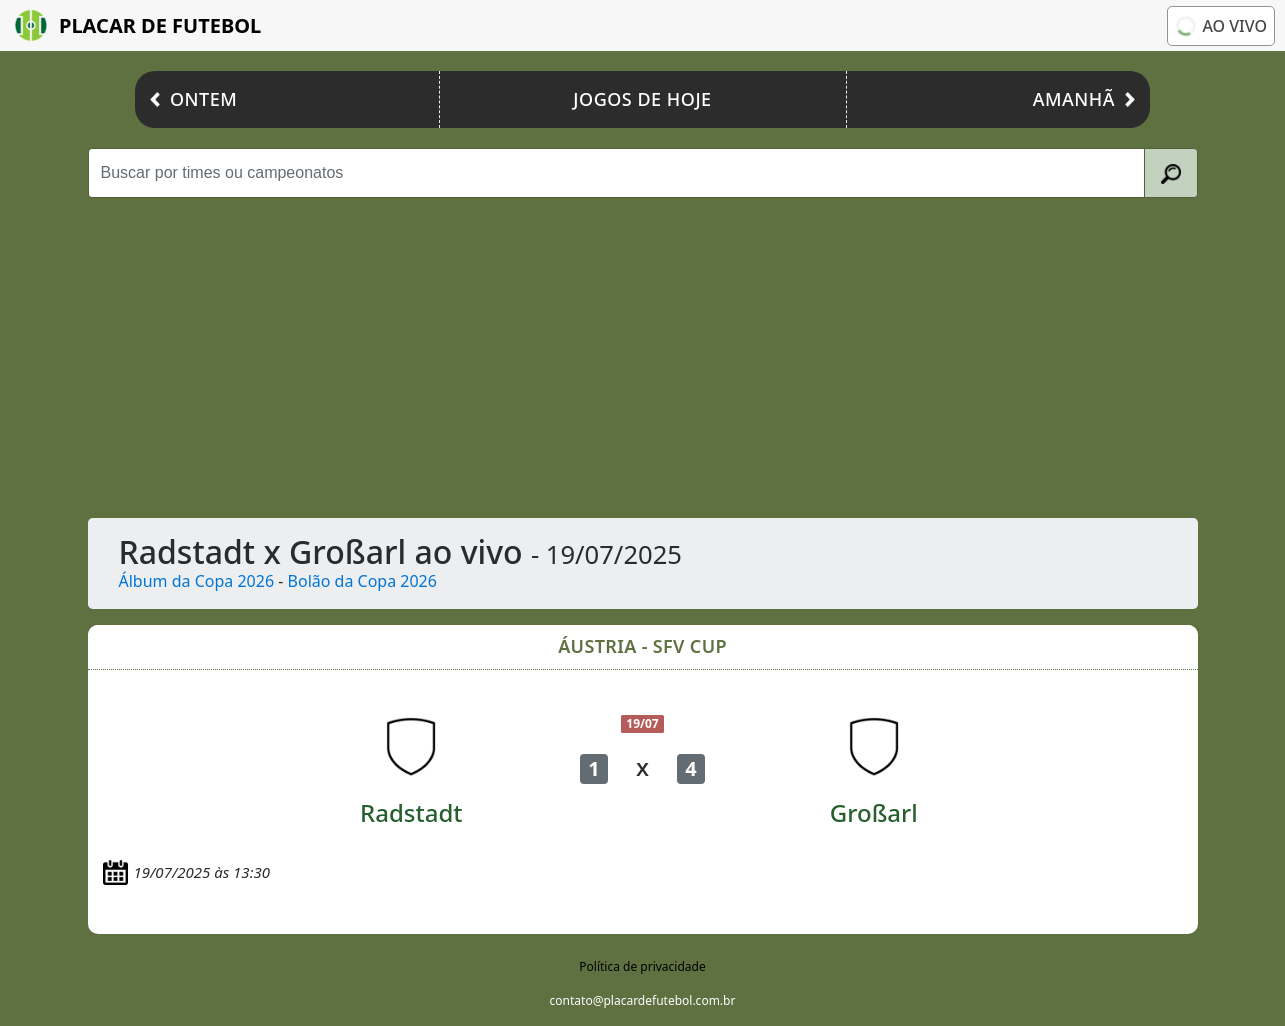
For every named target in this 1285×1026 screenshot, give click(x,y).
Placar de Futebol (138, 25)
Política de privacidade (642, 966)
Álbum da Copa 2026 (197, 581)
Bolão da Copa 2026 (362, 581)
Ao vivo (1221, 26)
